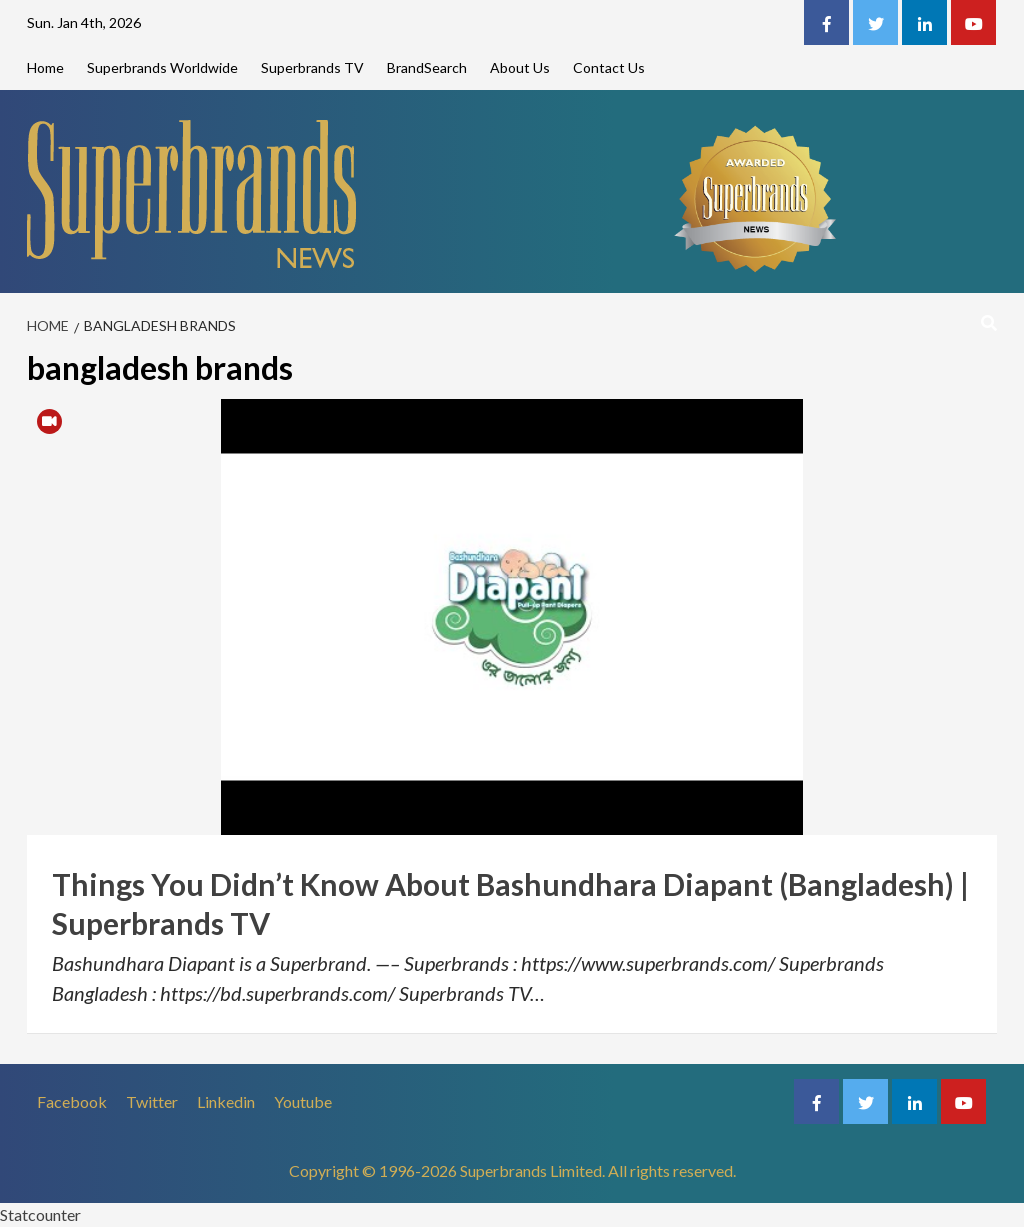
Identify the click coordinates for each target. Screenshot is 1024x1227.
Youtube (303, 1101)
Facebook (72, 1101)
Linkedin (226, 1101)
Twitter (152, 1101)
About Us (520, 67)
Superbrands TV (312, 67)
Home (45, 67)
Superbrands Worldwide (162, 67)
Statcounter (40, 1214)
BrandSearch (427, 67)
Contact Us (609, 67)
